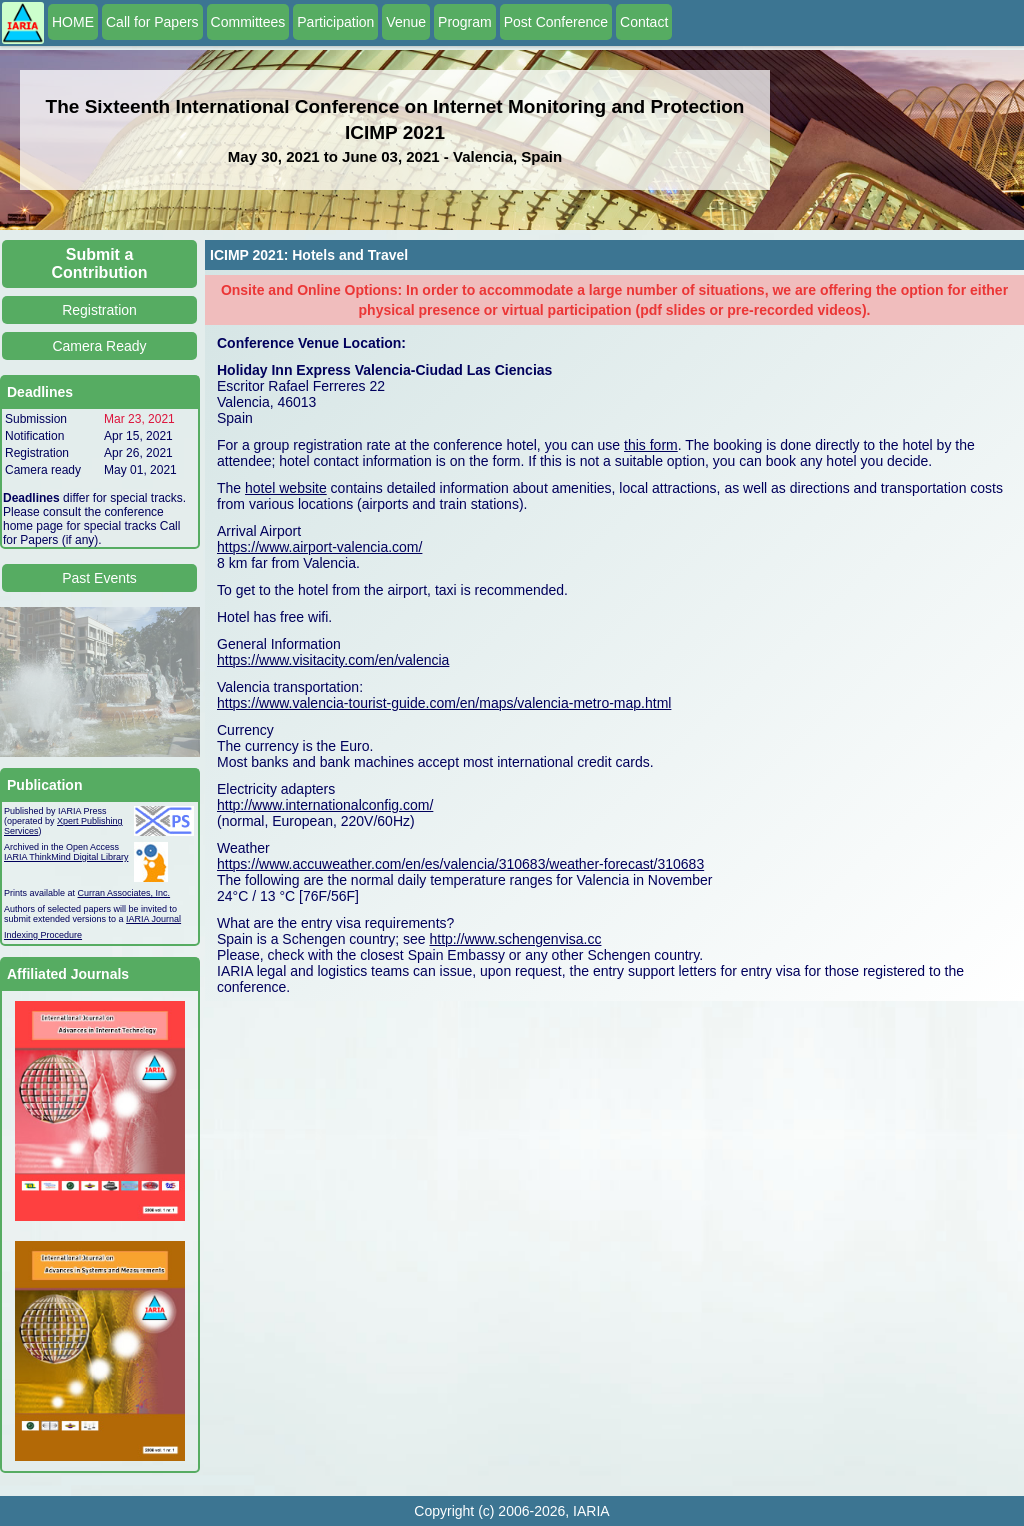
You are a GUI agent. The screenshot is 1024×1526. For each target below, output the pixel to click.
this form (651, 445)
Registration (99, 310)
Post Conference (556, 22)
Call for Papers (152, 22)
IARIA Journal (153, 919)
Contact (644, 22)
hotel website (286, 488)
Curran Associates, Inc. (124, 893)
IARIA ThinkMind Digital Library (66, 857)
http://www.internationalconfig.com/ (325, 805)
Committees (248, 22)
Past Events (99, 578)
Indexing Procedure (43, 935)
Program (465, 22)
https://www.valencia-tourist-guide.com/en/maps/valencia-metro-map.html (444, 703)
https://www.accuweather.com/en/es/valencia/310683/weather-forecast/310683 (460, 864)
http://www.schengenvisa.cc (515, 939)
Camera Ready (99, 346)
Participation (335, 22)
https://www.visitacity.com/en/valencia (333, 660)
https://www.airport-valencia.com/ (319, 547)
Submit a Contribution (100, 263)
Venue (406, 22)
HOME (73, 22)
